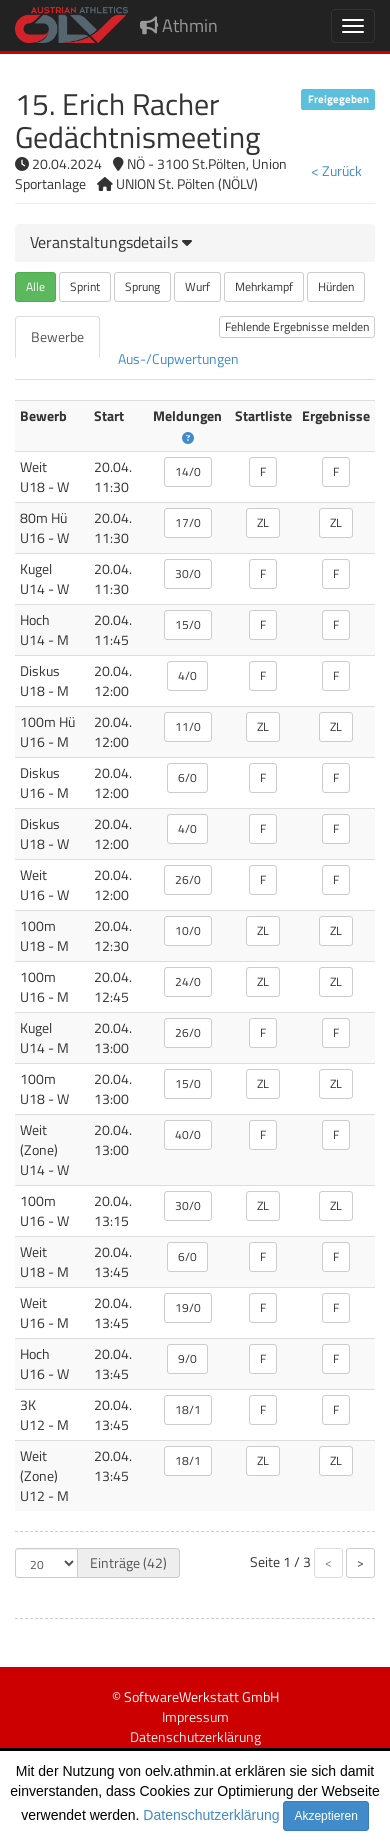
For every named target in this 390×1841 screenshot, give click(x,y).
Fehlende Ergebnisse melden (297, 326)
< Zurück (336, 170)
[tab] (195, 243)
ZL (263, 522)
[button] (111, 242)
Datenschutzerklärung (211, 1815)
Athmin (179, 25)
